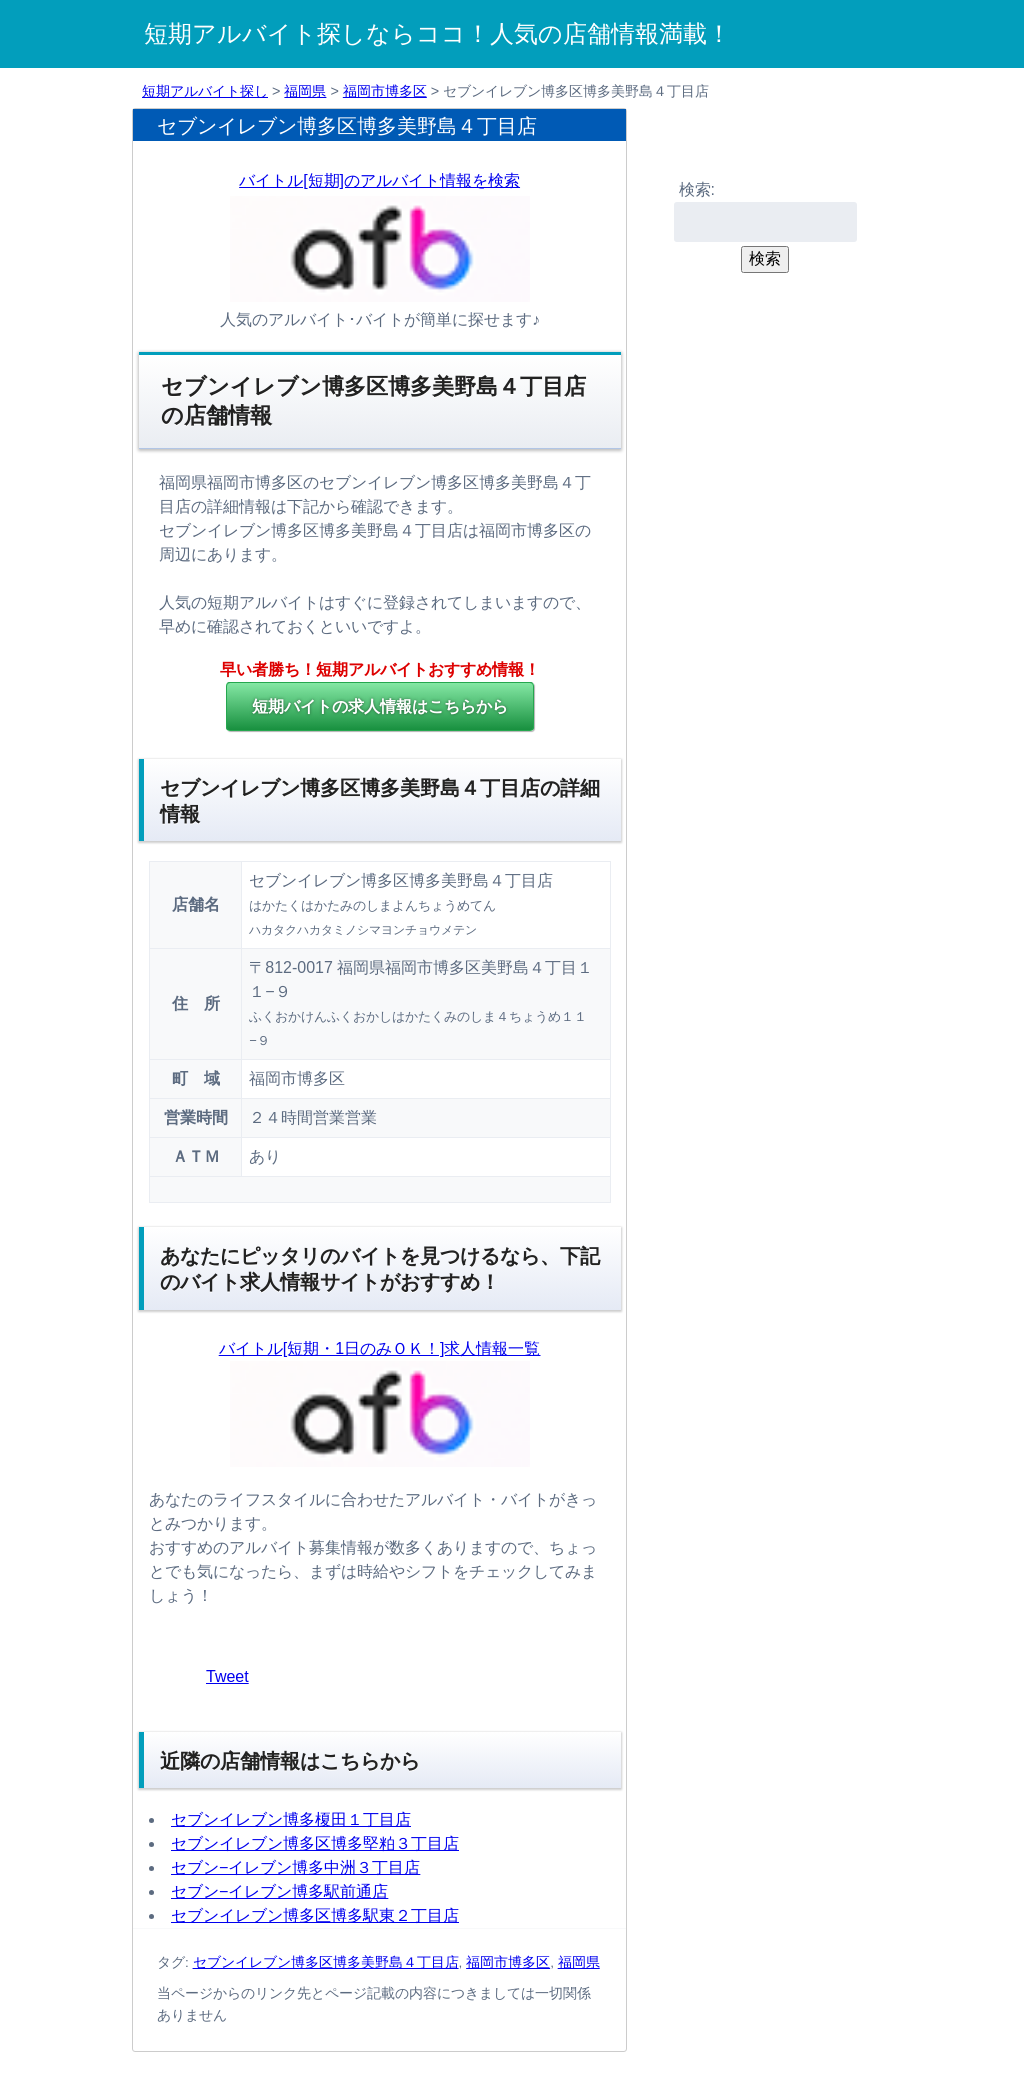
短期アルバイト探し (205, 91)
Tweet (227, 1676)
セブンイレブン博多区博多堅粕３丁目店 (315, 1843)
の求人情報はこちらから (380, 706)
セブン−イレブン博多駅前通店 (279, 1891)
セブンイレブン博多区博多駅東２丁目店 (315, 1915)
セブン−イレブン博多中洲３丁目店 (295, 1867)
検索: (697, 189)
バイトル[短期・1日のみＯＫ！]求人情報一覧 (380, 1348)
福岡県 (305, 91)
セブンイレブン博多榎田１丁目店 (291, 1819)
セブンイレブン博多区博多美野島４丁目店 (326, 1962)
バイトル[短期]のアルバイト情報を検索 (379, 180)
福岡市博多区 (385, 91)
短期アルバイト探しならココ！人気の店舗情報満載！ (437, 33)
